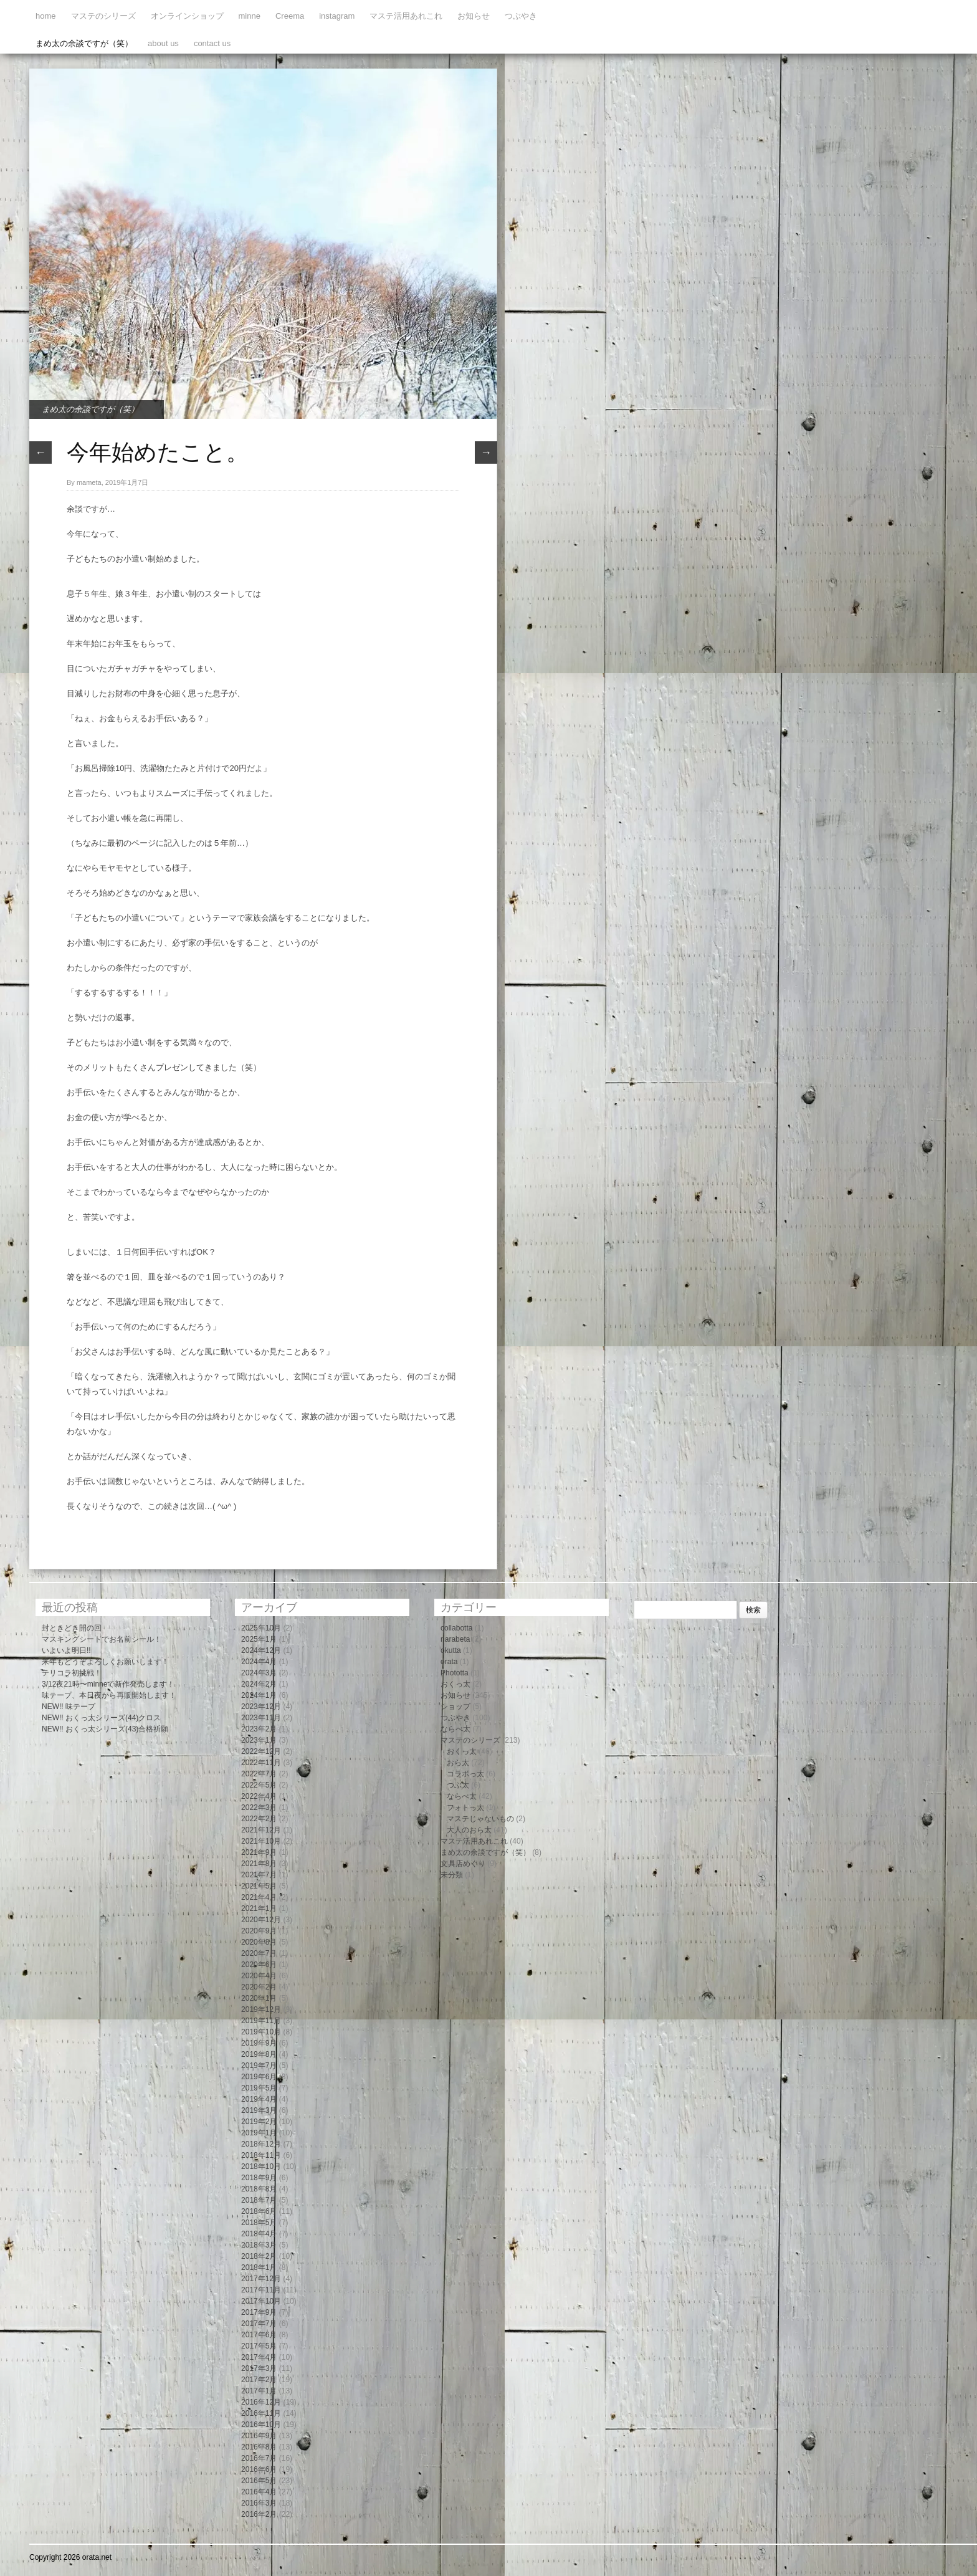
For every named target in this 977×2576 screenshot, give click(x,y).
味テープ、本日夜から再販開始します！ (109, 1695)
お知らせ (473, 16)
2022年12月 (261, 1751)
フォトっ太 (465, 1807)
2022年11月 (261, 1762)
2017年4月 (259, 2357)
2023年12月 (261, 1706)
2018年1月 (259, 2267)
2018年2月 (259, 2256)
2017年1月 (259, 2391)
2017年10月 (261, 2301)
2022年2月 (259, 1818)
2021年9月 (259, 1852)
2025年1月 (259, 1639)
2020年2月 (259, 1987)
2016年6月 (259, 2469)
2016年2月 (259, 2514)
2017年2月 (259, 2379)
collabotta (456, 1628)
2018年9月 (259, 2177)
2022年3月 (259, 1807)
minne (249, 16)
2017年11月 (261, 2290)
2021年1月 (259, 1908)
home (46, 16)
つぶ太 (458, 1785)
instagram (337, 16)
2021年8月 (259, 1863)
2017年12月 (261, 2278)
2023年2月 (259, 1729)
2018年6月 (259, 2211)
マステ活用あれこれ (405, 16)
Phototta (455, 1673)
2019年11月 (261, 2020)
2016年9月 (259, 2435)
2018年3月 (259, 2245)
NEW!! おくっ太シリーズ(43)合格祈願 (105, 1729)
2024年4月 (259, 1661)
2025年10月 (261, 1628)
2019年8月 (259, 2054)
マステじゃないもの (480, 1818)
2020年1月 (259, 1998)
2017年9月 (259, 2312)
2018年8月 (259, 2189)
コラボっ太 (465, 1773)
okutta (451, 1650)
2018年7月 (259, 2200)
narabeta (455, 1639)
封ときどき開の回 (72, 1628)
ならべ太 (455, 1729)
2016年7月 (259, 2458)
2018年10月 (261, 2166)
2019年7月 (259, 2065)
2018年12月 (261, 2144)
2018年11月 (261, 2155)
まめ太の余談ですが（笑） (84, 43)
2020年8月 (259, 1942)
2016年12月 (261, 2402)
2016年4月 (259, 2491)
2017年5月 (259, 2346)
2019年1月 (259, 2132)
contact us (212, 43)
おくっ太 (455, 1684)
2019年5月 (259, 2088)
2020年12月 (261, 1919)
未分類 (452, 1874)
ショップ (455, 1706)
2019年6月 (259, 2076)
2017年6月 (259, 2334)
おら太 (458, 1762)
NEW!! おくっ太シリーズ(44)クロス (101, 1717)
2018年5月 (259, 2222)
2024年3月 (259, 1673)
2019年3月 (259, 2110)
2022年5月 (259, 1785)
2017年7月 (259, 2323)
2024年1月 (259, 1695)
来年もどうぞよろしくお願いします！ (105, 1661)
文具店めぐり (463, 1863)
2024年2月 (259, 1684)
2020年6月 (259, 1964)
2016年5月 (259, 2480)
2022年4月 (259, 1796)
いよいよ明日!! (66, 1650)
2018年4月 (259, 2233)
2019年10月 (261, 2032)
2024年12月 (261, 1650)
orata (449, 1661)
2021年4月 (259, 1897)
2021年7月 (259, 1874)
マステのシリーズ (103, 16)
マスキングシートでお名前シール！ (101, 1639)
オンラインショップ (187, 16)
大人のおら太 (469, 1830)
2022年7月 (259, 1773)
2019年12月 (261, 2009)
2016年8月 (259, 2447)
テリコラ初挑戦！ (72, 1673)
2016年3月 (259, 2503)
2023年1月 (259, 1740)
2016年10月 (261, 2424)
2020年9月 (259, 1931)
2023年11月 (261, 1717)
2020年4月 (259, 1975)
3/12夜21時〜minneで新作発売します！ (108, 1684)
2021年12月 (261, 1830)
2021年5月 (259, 1886)
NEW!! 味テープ (68, 1706)
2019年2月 (259, 2121)
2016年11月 (261, 2413)
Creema (289, 16)
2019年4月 (259, 2099)
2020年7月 (259, 1953)
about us (163, 43)
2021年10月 (261, 1841)
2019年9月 (259, 2043)
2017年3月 (259, 2368)
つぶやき (521, 16)
